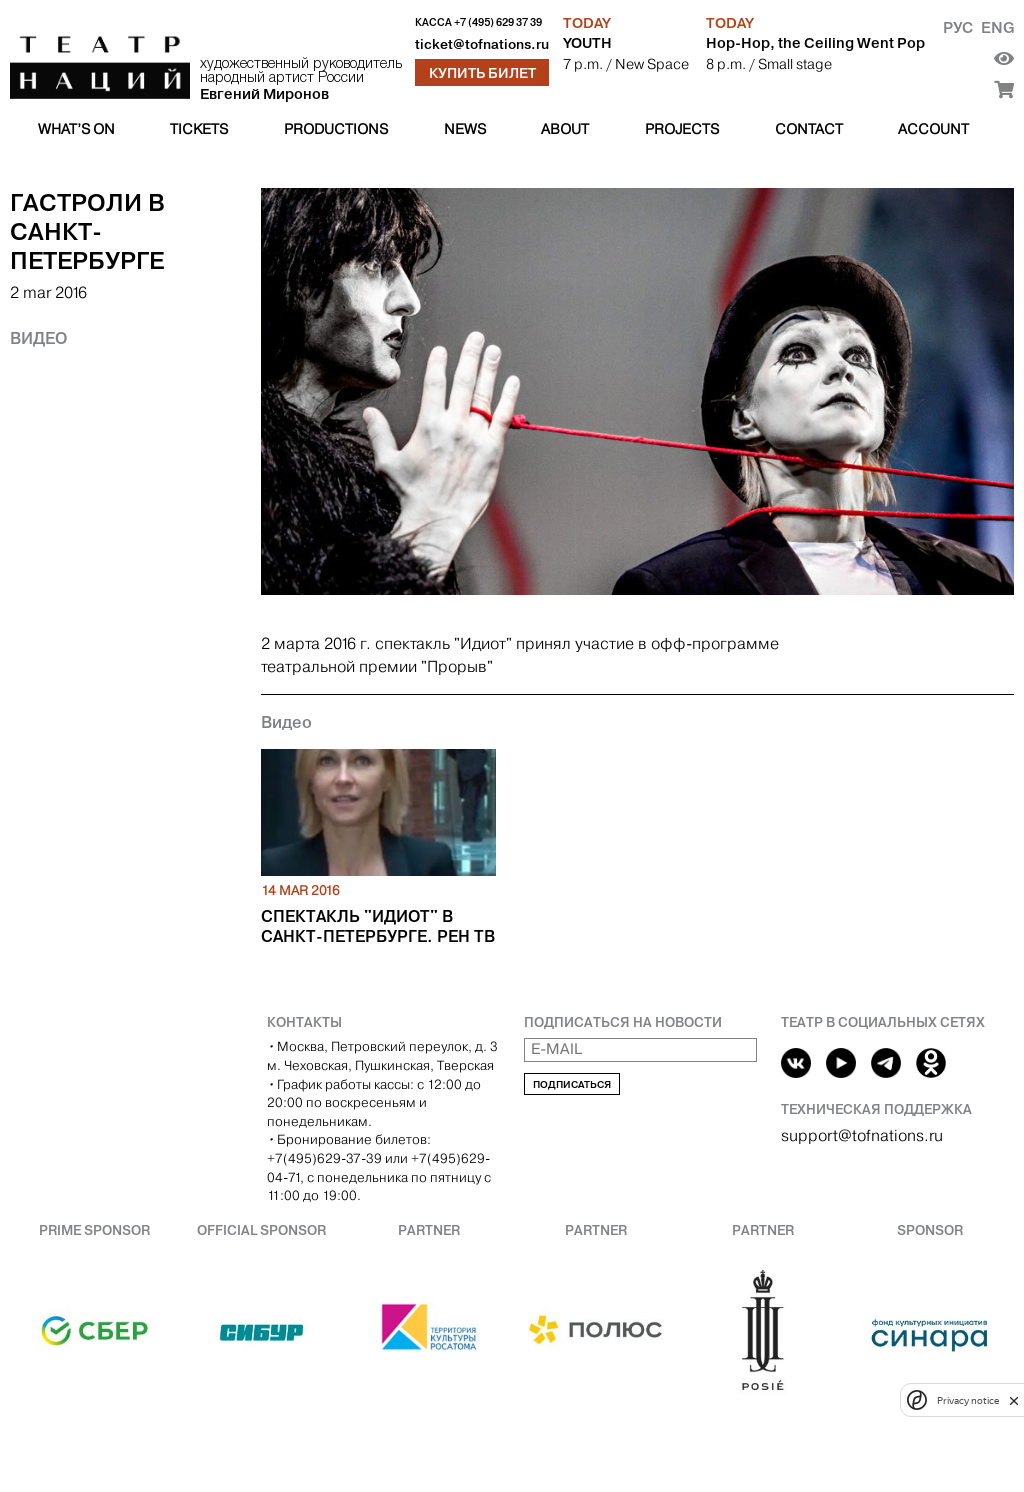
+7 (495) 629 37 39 (498, 22)
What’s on (76, 129)
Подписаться (572, 1084)
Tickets (199, 129)
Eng (997, 27)
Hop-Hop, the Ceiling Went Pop (815, 43)
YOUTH (587, 43)
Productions (336, 129)
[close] (1014, 1400)
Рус (958, 27)
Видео (38, 338)
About (565, 129)
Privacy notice (968, 1400)
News (465, 129)
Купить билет (482, 73)
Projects (682, 129)
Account (933, 129)
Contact (809, 129)
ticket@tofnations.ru (482, 44)
